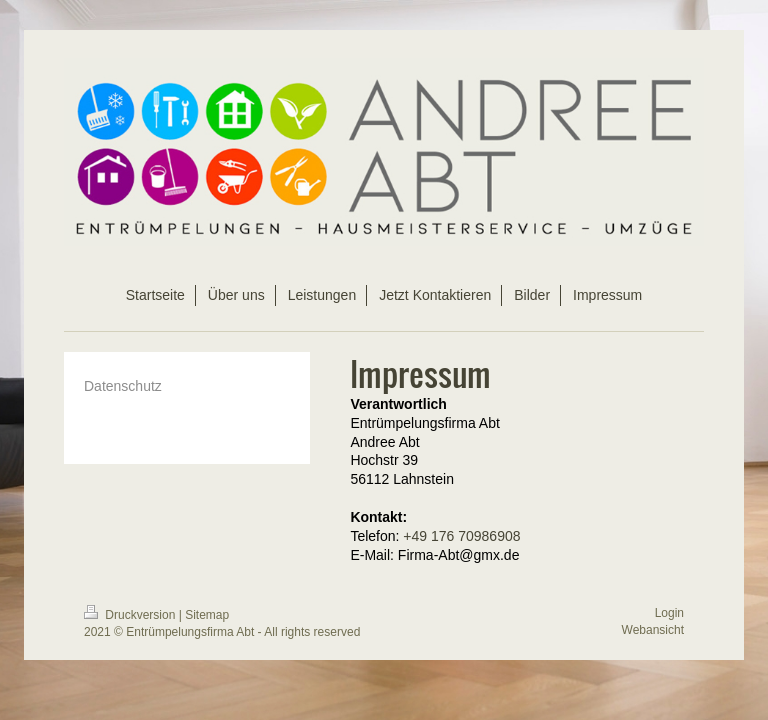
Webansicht (653, 630)
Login (669, 613)
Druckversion (131, 615)
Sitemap (207, 615)
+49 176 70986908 (461, 536)
